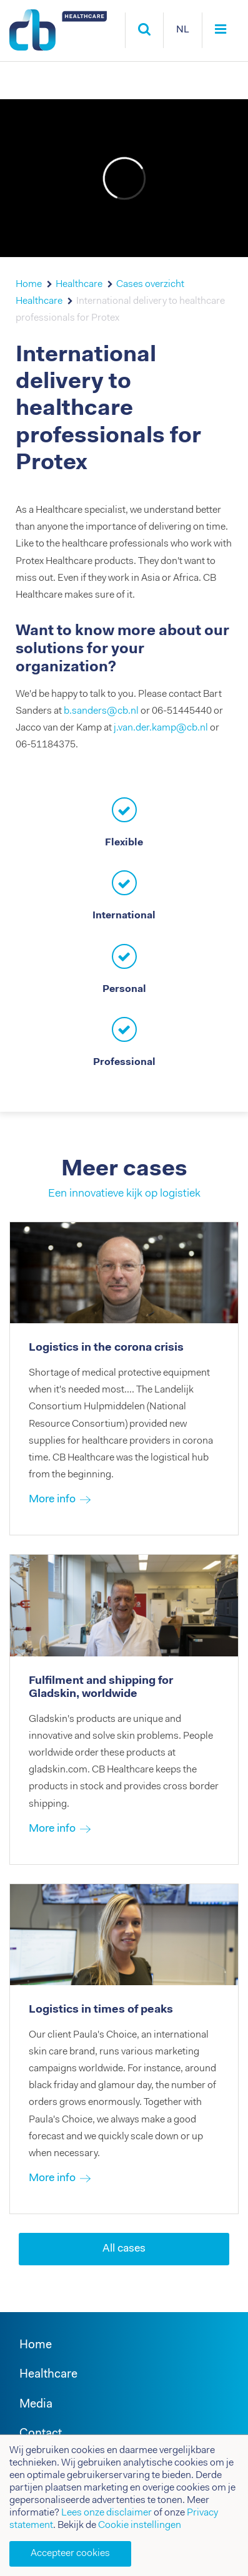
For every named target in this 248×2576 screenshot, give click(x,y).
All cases (124, 2249)
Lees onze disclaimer (106, 2513)
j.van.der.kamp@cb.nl (161, 728)
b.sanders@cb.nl (101, 711)
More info (52, 1499)
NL (182, 30)
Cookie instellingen (139, 2525)
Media (35, 2405)
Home (29, 284)
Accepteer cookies (70, 2554)
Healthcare (79, 284)
